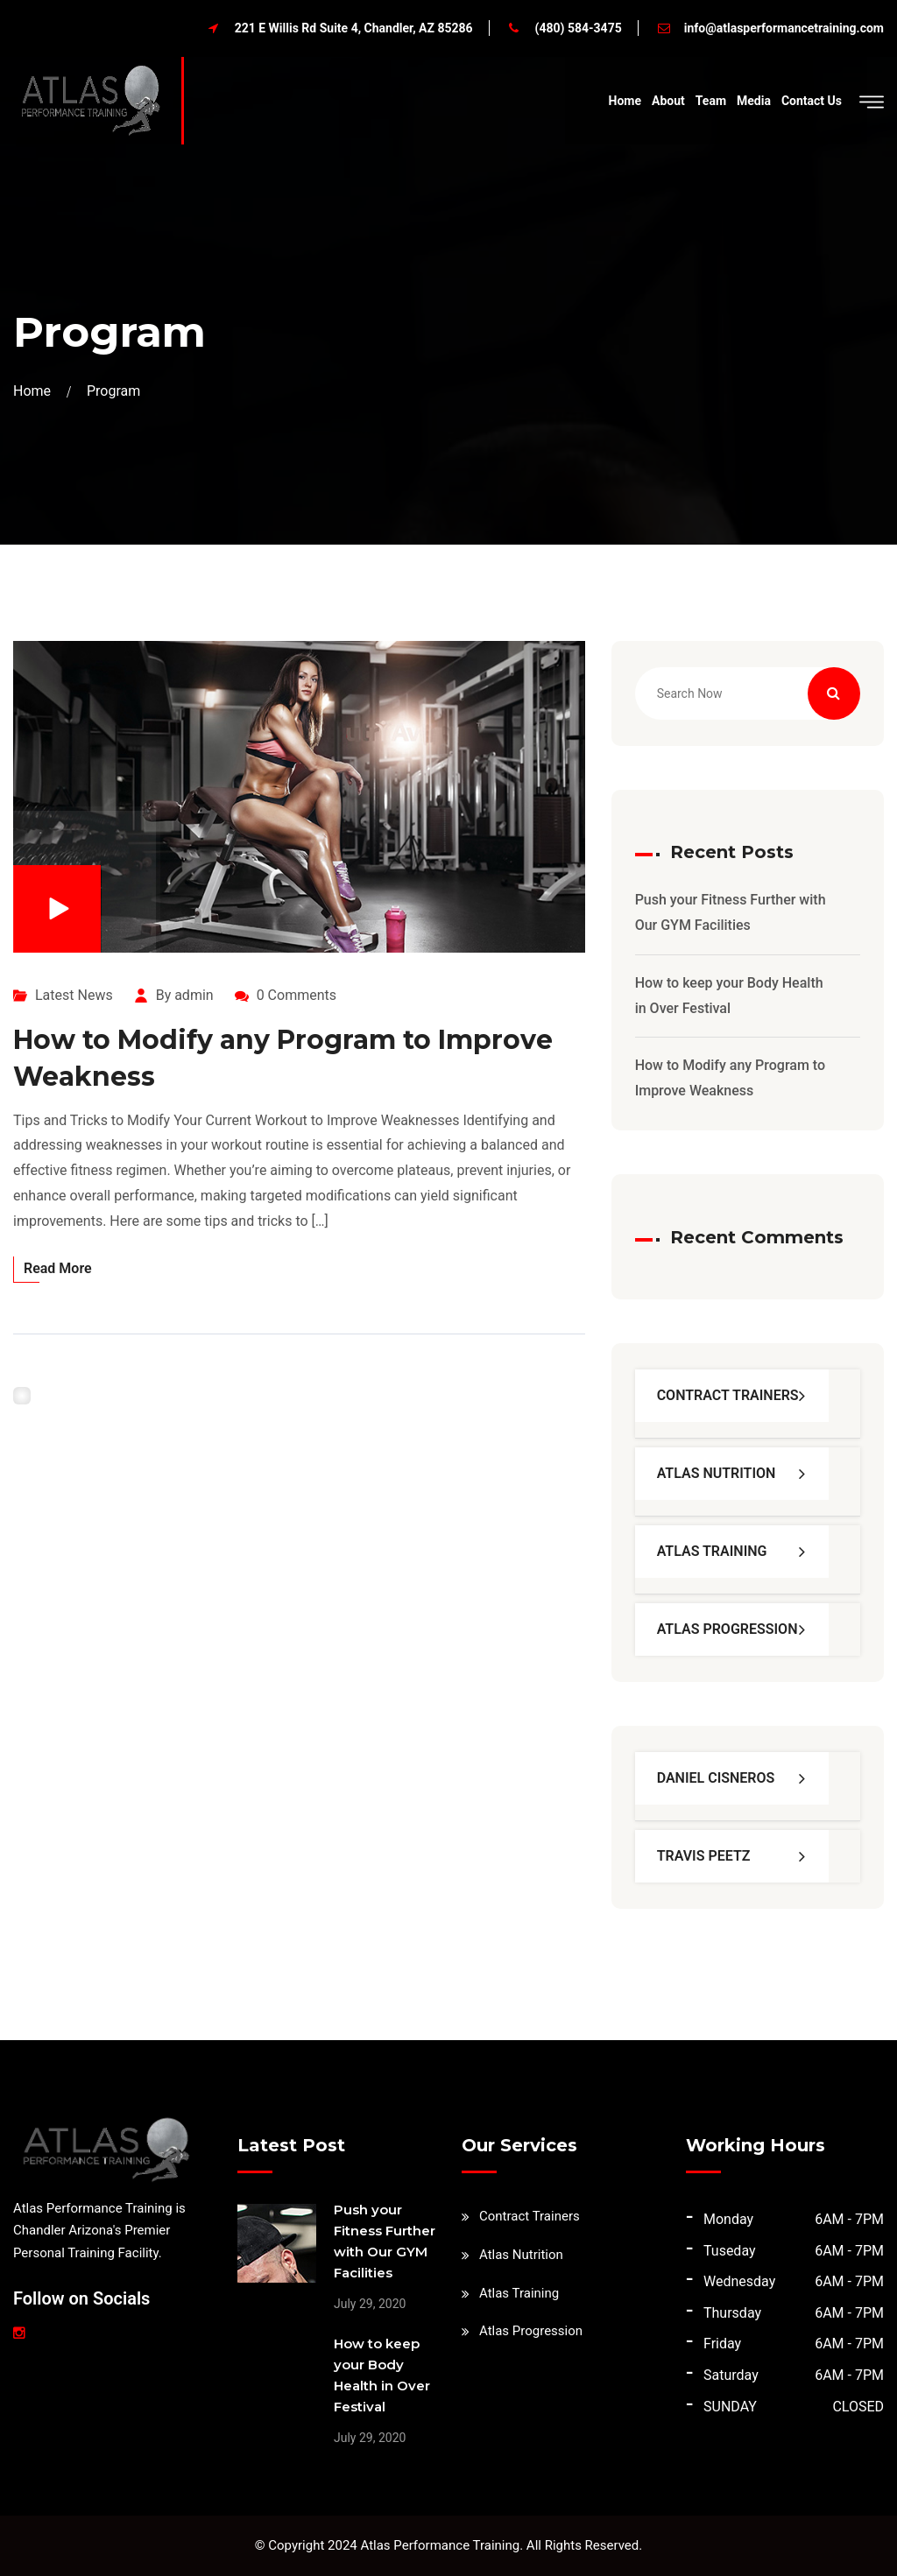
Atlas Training (712, 1551)
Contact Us (811, 101)
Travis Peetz (704, 1856)
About (668, 101)
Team (711, 101)
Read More (58, 1268)
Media (754, 101)
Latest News (74, 995)
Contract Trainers (728, 1395)
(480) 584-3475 (578, 28)
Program (113, 391)
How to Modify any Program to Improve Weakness (730, 1078)
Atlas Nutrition (716, 1473)
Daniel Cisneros (716, 1778)
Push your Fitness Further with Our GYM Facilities (730, 912)
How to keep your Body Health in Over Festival (729, 996)
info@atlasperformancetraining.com (784, 28)
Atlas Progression (727, 1629)
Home (625, 101)
